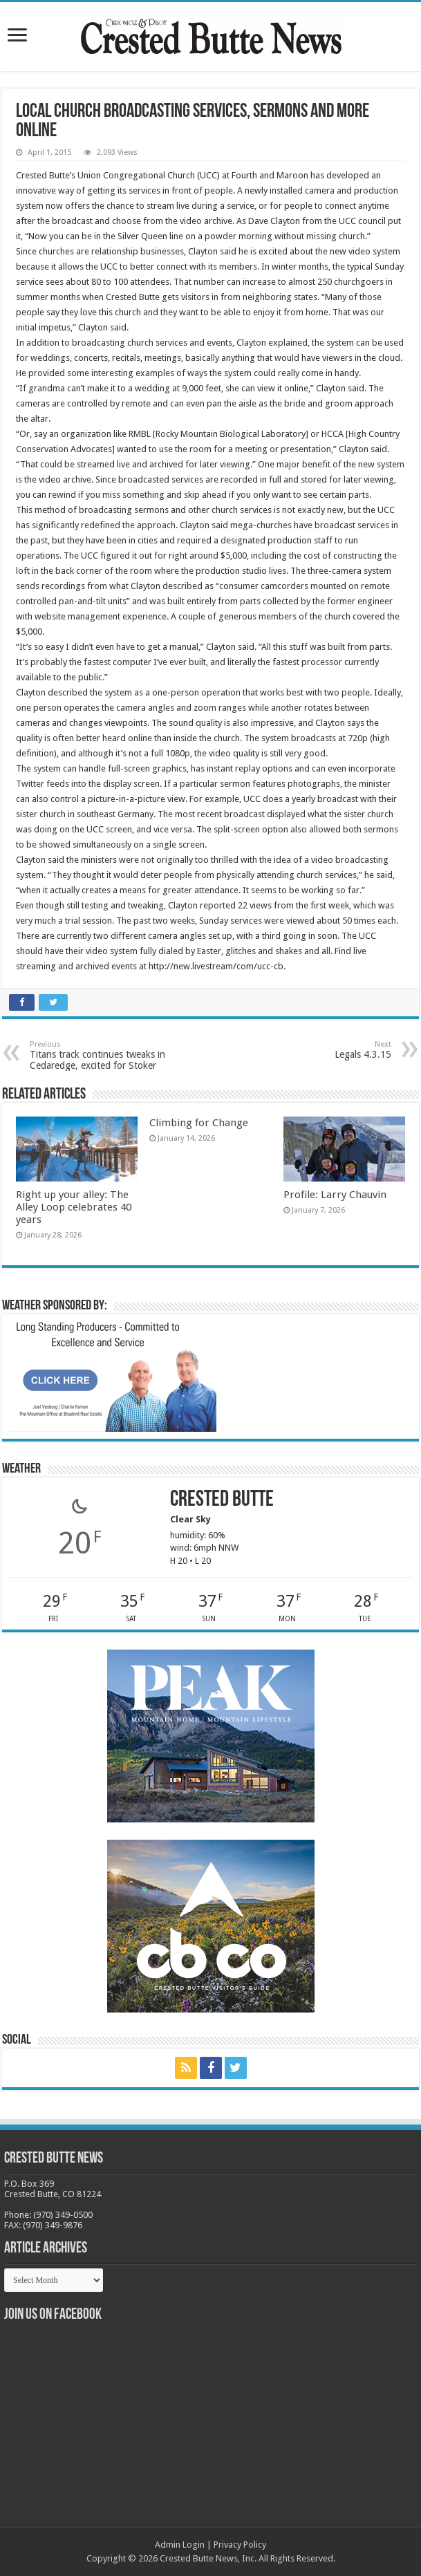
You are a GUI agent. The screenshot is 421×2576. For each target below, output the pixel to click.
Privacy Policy (240, 2544)
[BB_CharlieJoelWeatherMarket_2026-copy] (112, 1375)
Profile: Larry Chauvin (334, 1194)
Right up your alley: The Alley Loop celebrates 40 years (73, 1207)
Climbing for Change (198, 1123)
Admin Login (180, 2544)
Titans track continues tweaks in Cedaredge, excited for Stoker (100, 1055)
